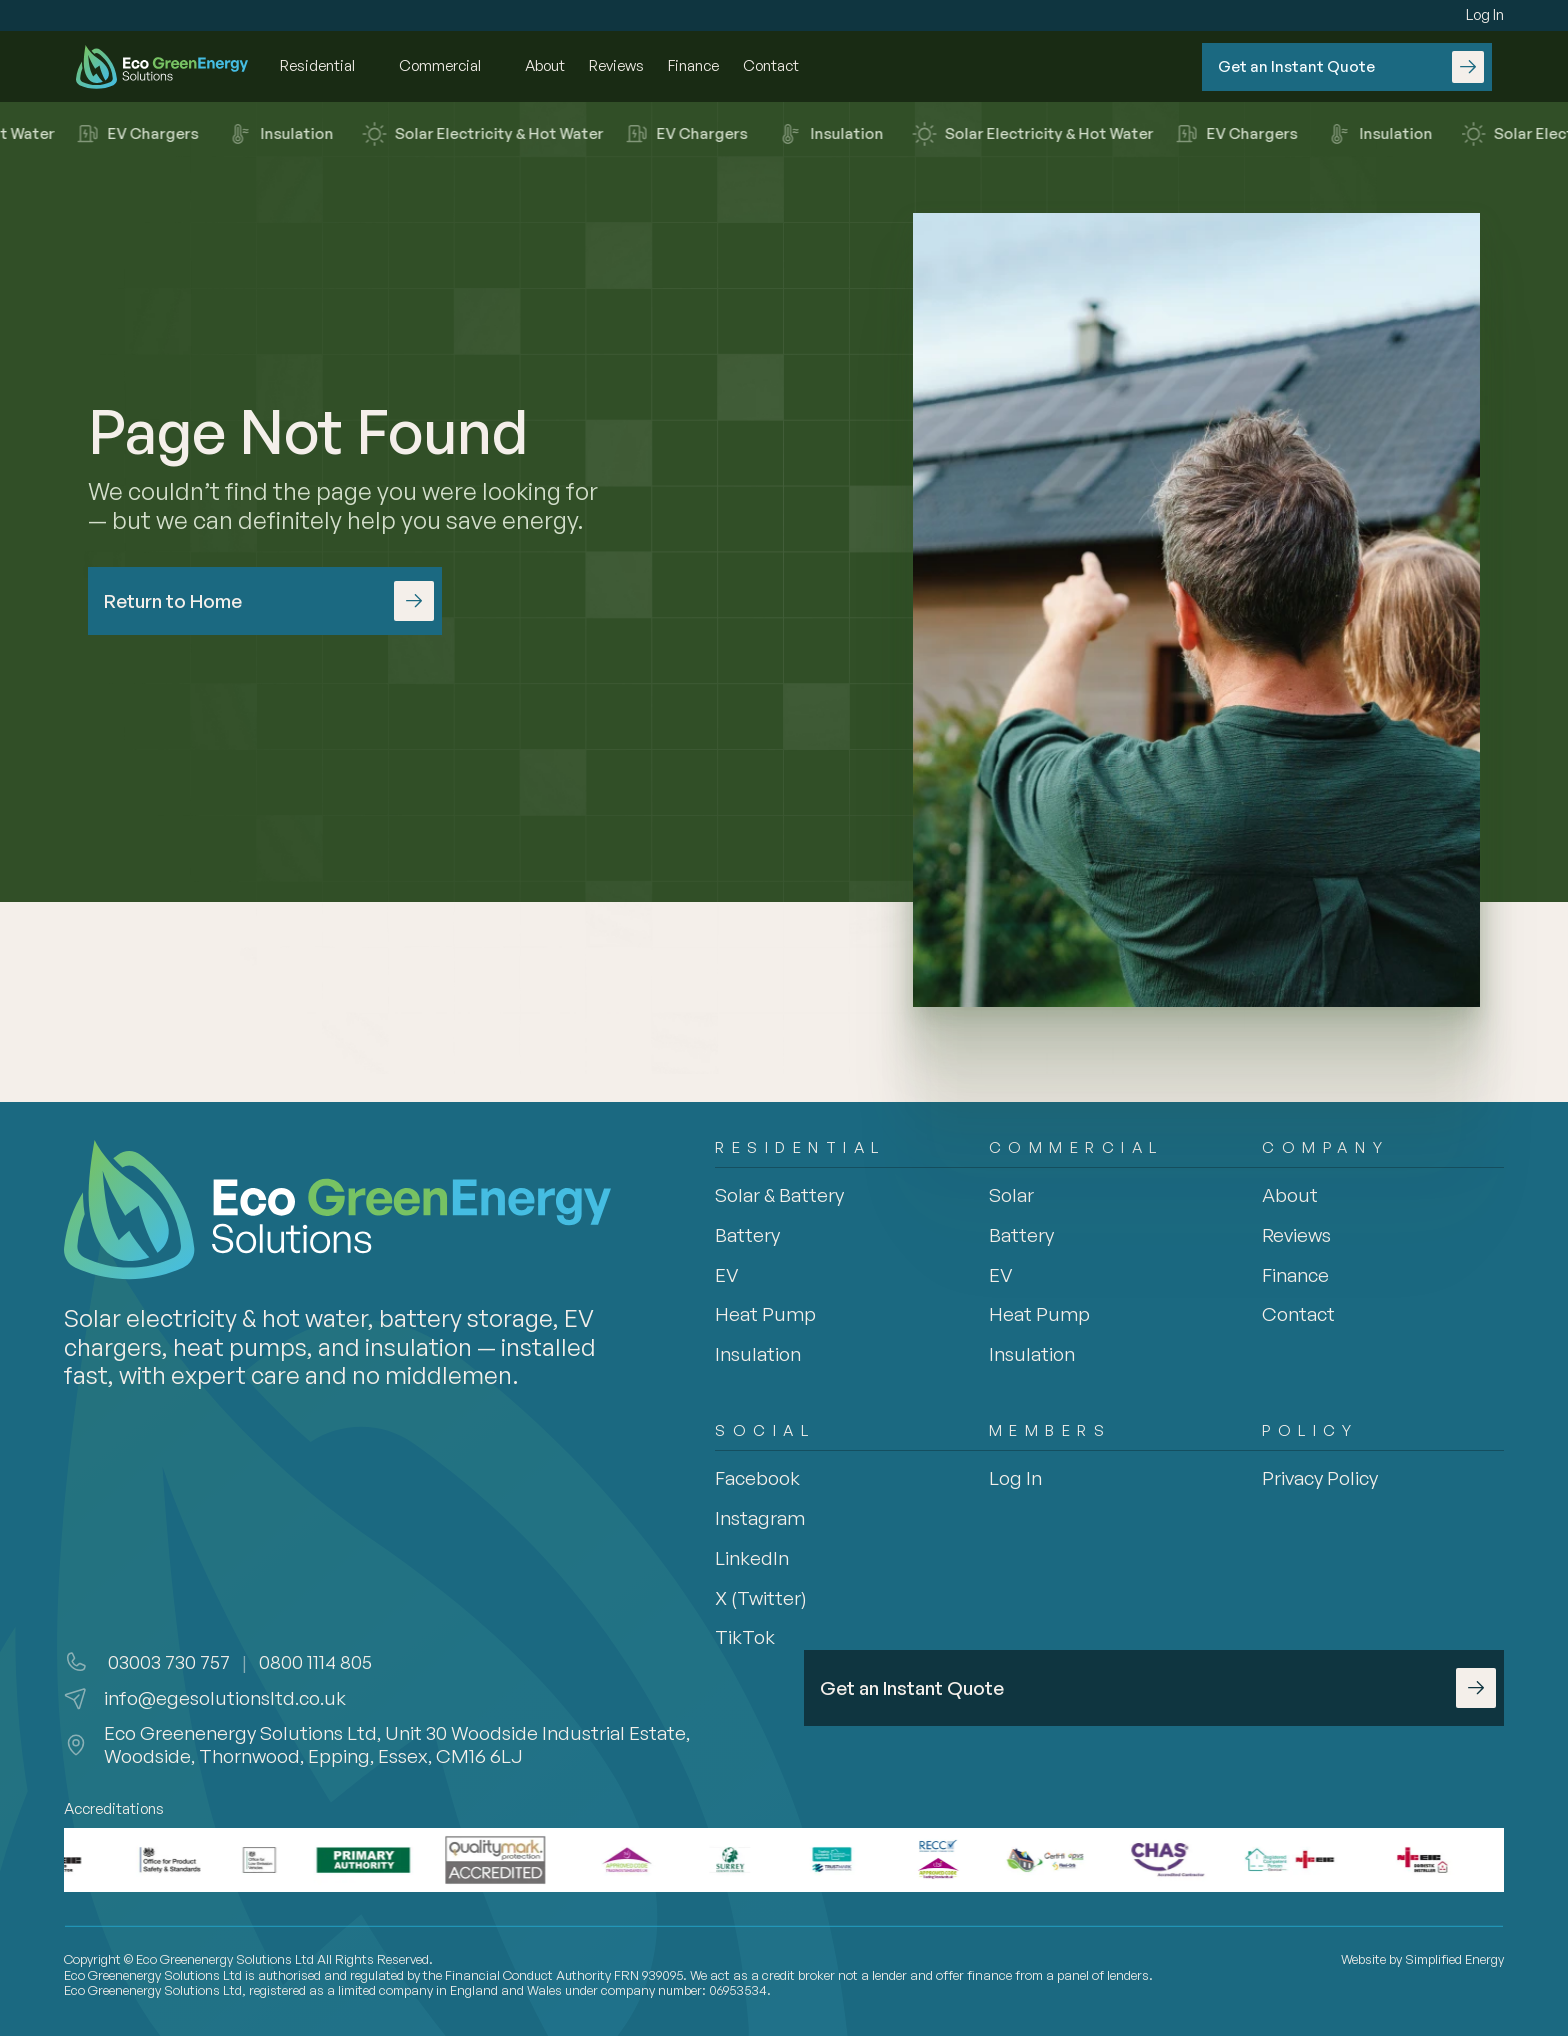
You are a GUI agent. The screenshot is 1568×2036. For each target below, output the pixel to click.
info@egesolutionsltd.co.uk (225, 1698)
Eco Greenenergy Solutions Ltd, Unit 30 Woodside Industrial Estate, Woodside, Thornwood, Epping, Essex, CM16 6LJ (399, 1744)
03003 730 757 (167, 1662)
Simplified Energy (1454, 1959)
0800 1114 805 (315, 1662)
